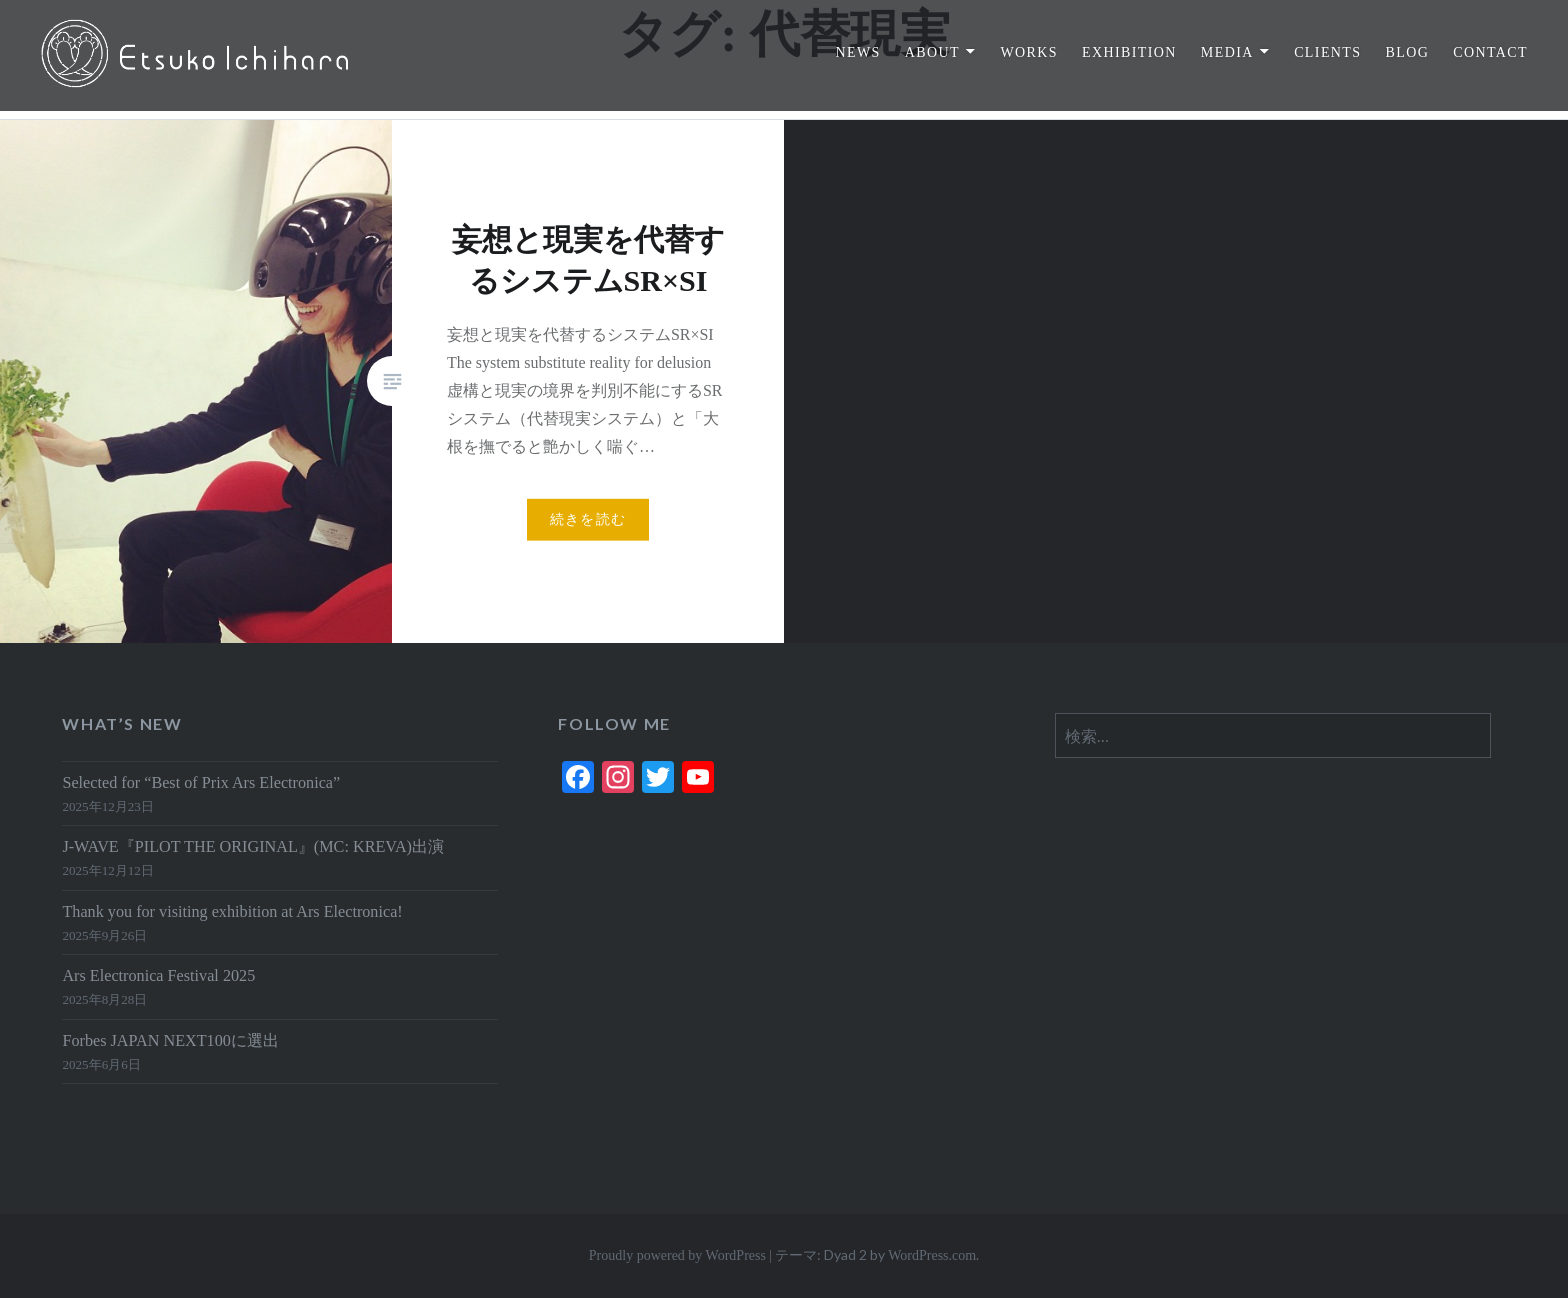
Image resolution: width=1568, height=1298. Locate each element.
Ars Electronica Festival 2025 (158, 976)
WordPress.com (932, 1255)
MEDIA (1227, 52)
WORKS (1029, 52)
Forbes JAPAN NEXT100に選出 (170, 1041)
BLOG (1407, 52)
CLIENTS (1327, 52)
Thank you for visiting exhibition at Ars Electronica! (232, 912)
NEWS (857, 52)
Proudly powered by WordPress (677, 1255)
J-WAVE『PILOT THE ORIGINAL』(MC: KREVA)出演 (253, 847)
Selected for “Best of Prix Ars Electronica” (201, 783)
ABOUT (932, 52)
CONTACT (1490, 52)
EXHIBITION (1129, 52)
